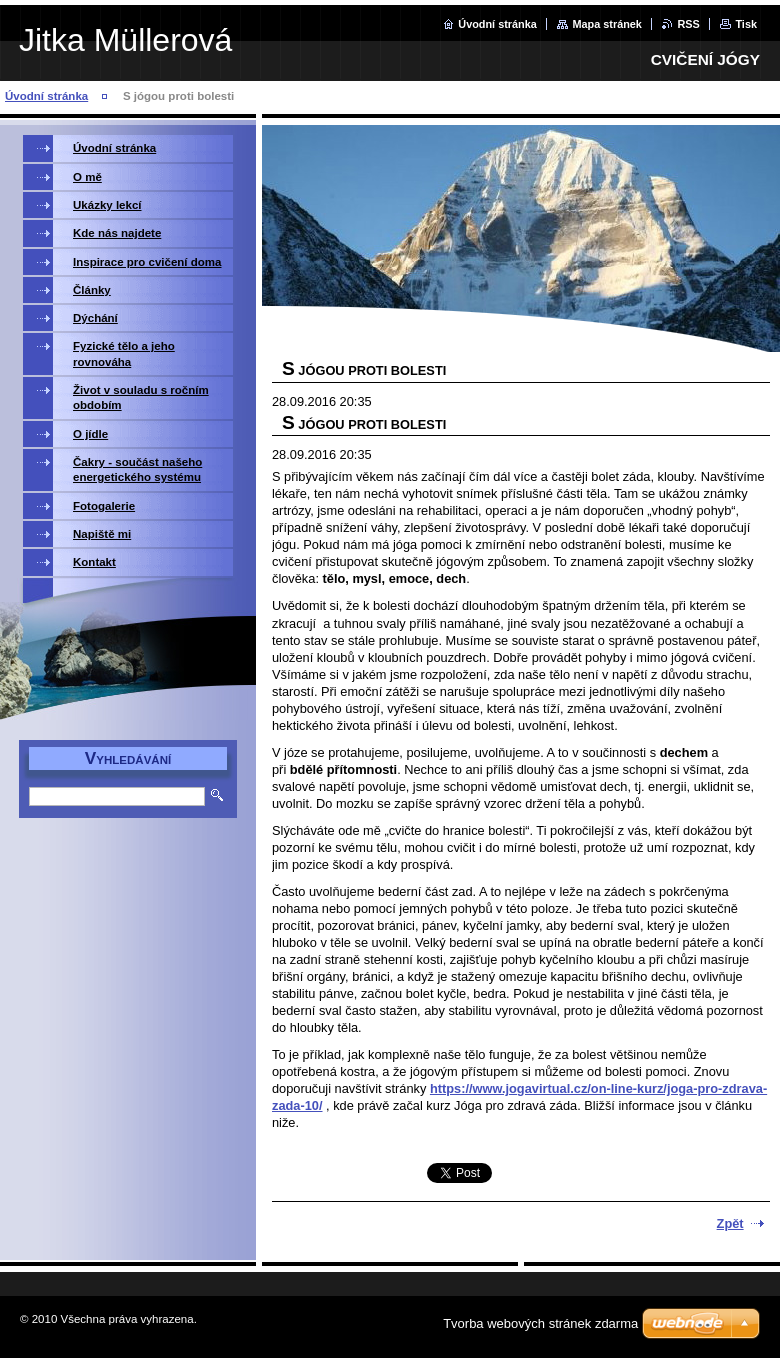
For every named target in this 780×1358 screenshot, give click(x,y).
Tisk (746, 24)
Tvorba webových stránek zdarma (540, 1323)
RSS (688, 24)
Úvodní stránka (497, 24)
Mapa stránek (607, 24)
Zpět (730, 1223)
